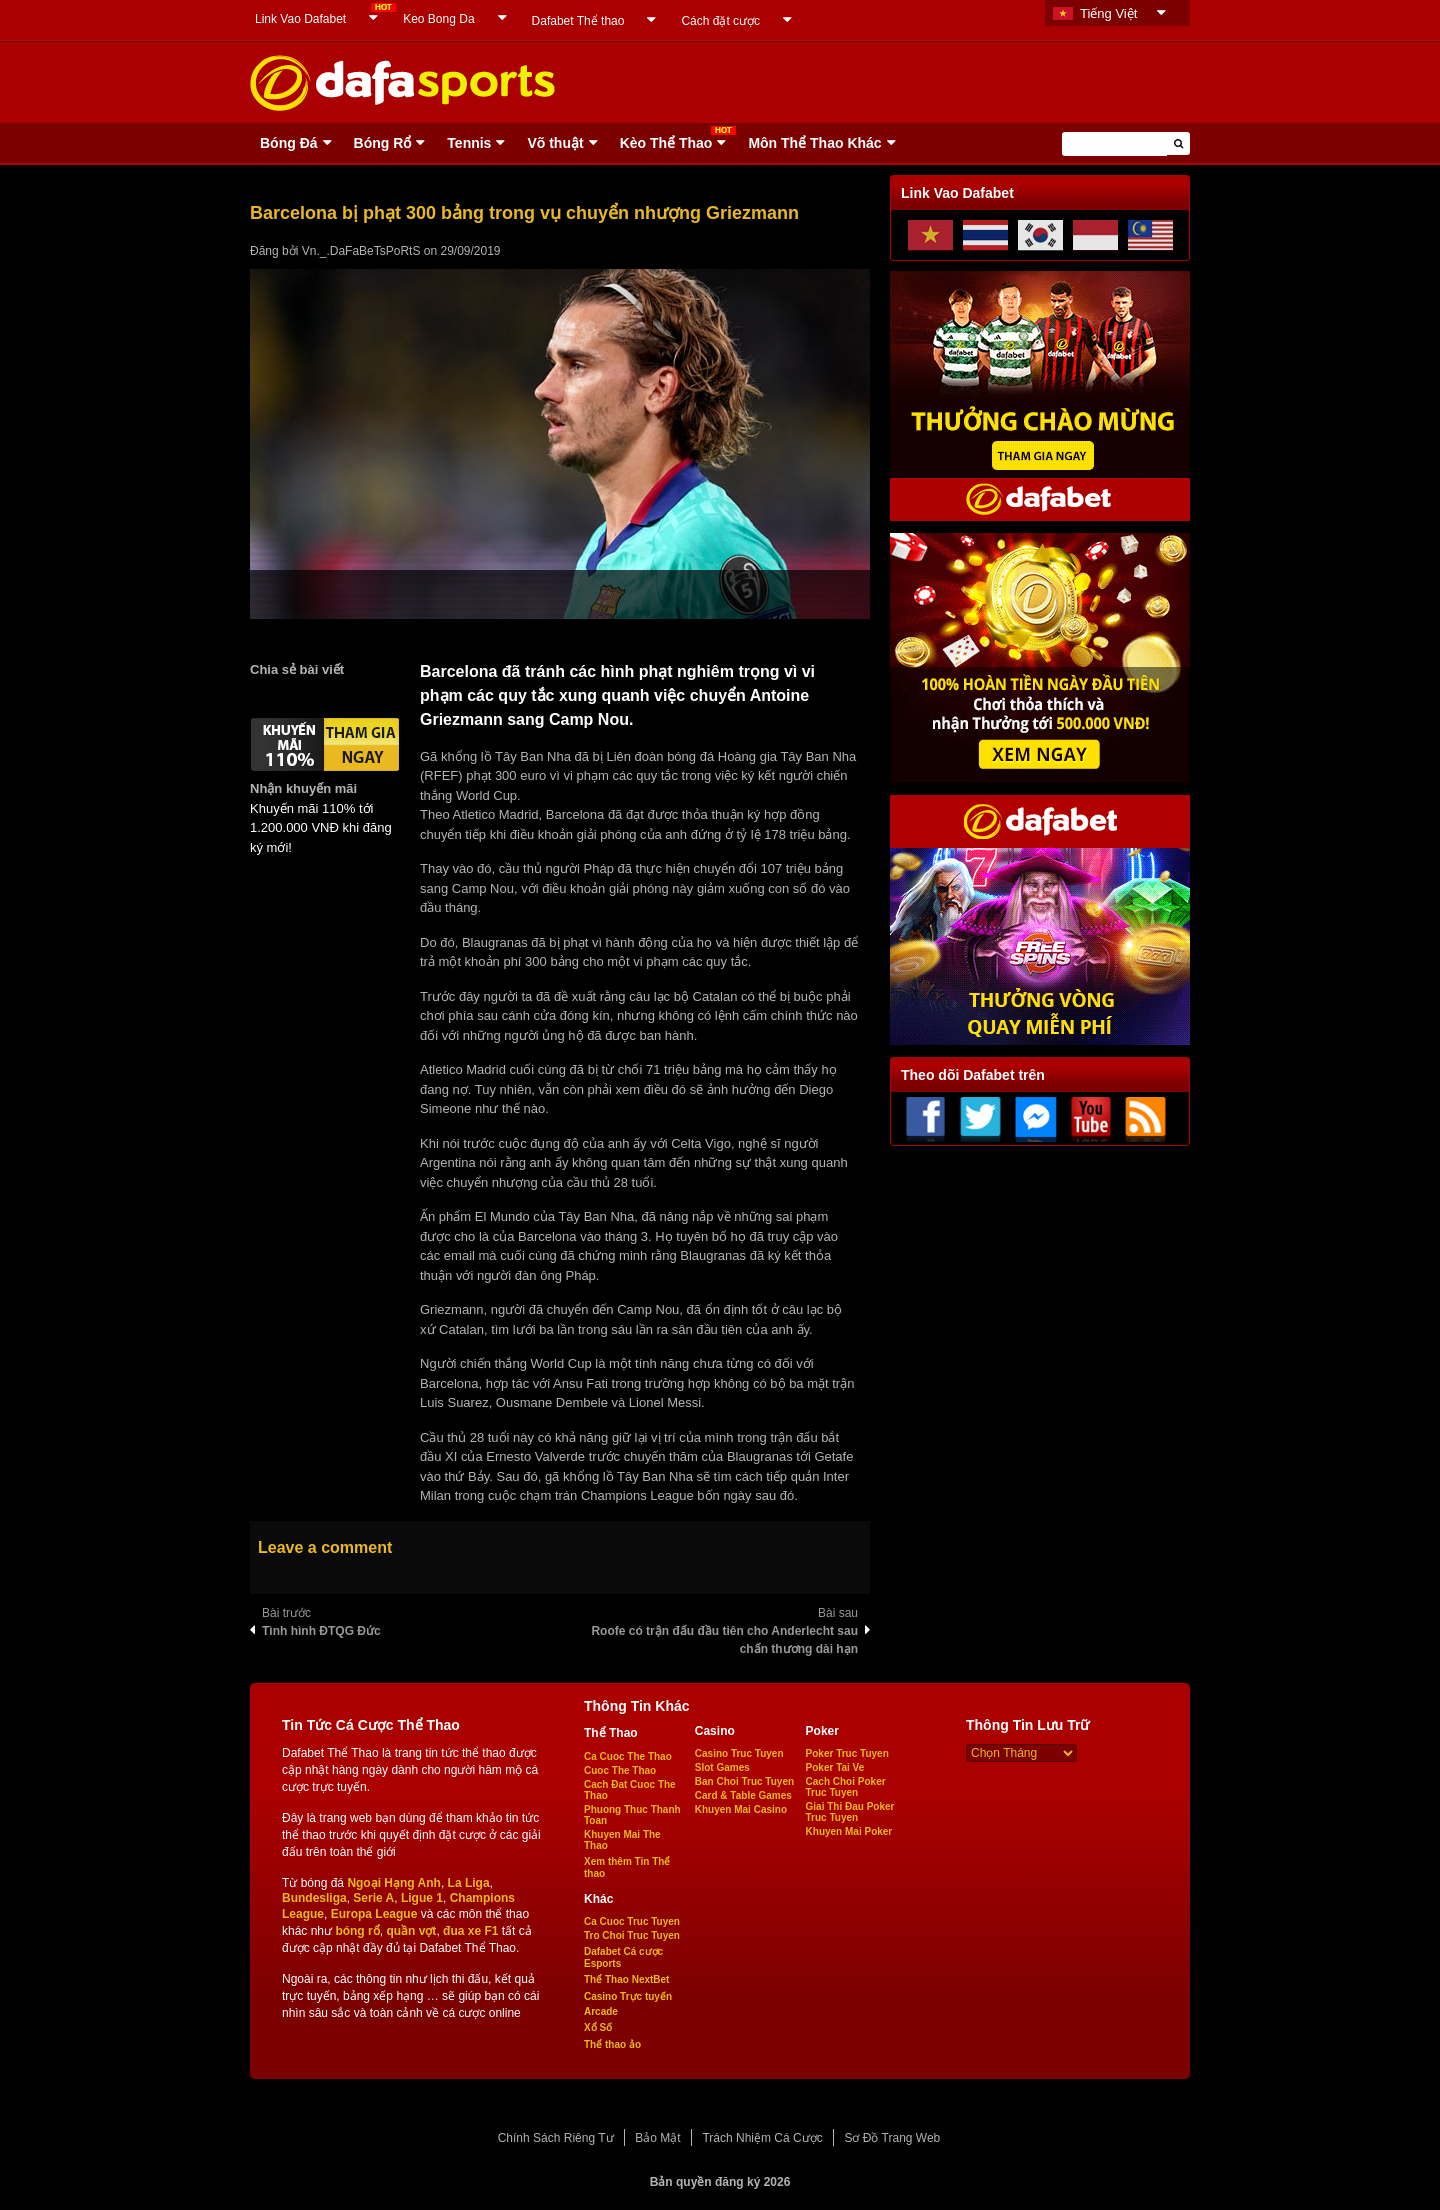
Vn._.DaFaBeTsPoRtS (361, 251)
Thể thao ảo (612, 2044)
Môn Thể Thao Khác (814, 143)
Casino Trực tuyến (628, 1996)
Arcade (601, 2011)
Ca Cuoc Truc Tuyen (632, 1921)
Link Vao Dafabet (300, 19)
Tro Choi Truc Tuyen (632, 1935)
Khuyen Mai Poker (849, 1831)
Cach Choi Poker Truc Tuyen (846, 1787)
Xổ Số (598, 2027)
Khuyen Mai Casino (741, 1809)
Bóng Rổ (383, 143)
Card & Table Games (743, 1795)
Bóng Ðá (289, 143)
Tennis (469, 143)
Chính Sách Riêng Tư (556, 2138)
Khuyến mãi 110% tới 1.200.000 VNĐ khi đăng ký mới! (321, 828)
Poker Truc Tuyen (847, 1753)
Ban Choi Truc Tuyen (744, 1781)
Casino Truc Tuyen (739, 1753)
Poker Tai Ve (835, 1767)
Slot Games (722, 1767)
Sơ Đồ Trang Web (892, 2138)
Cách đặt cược (720, 21)
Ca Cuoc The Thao (628, 1756)
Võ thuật (555, 143)
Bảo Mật (657, 2138)
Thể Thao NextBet (626, 1979)
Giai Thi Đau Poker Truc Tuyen (850, 1812)
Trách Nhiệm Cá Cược (762, 2138)
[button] (1178, 143)
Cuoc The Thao (620, 1770)
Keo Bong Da (438, 19)
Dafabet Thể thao (578, 21)
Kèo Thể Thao (666, 143)
